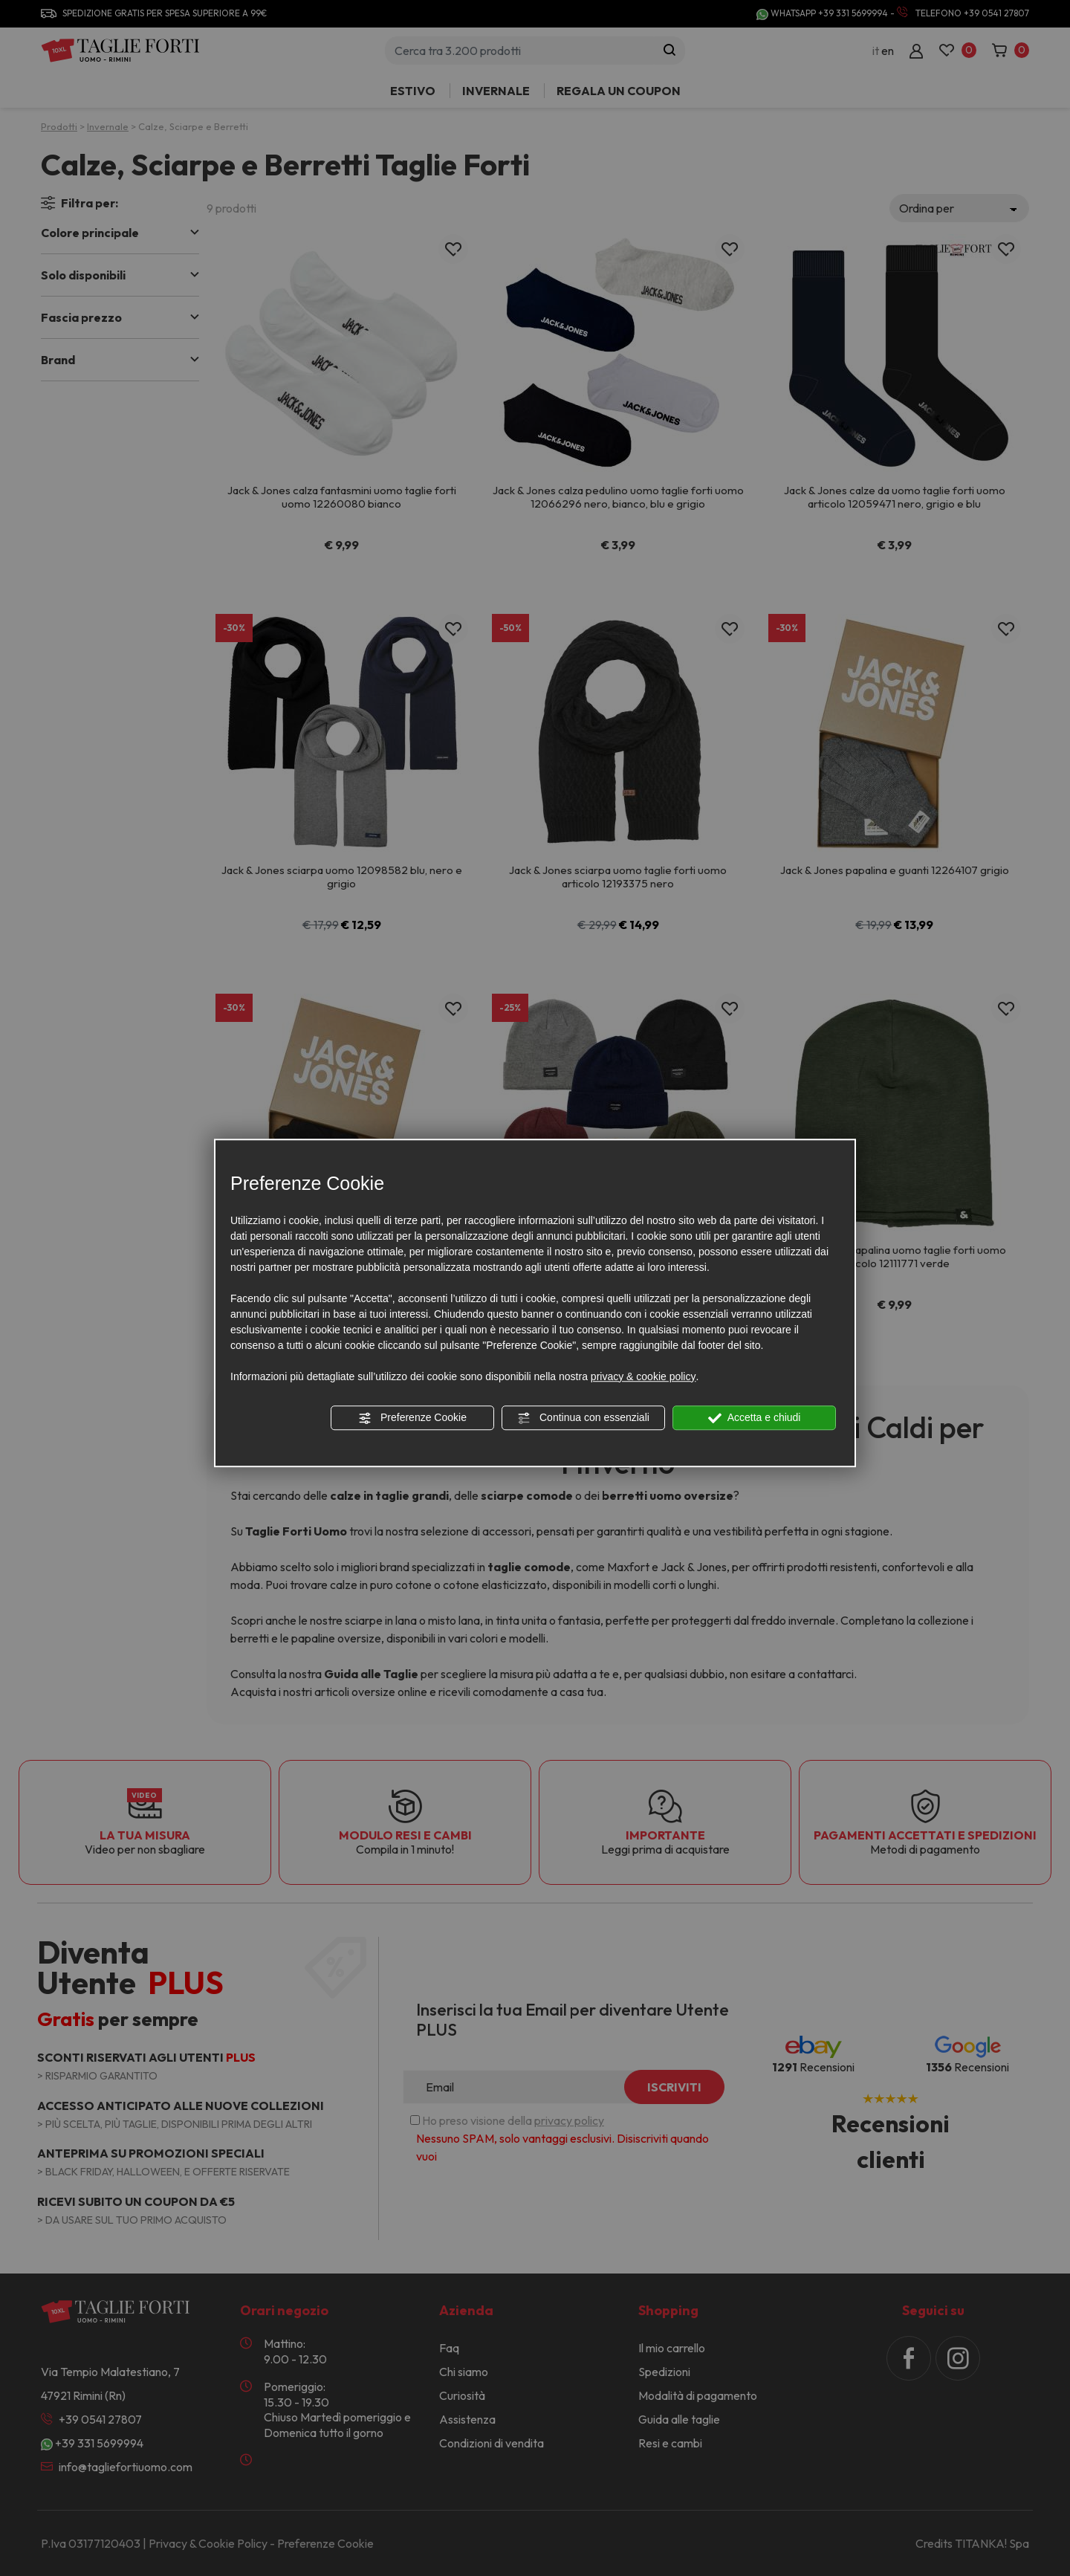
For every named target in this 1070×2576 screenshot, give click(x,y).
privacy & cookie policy (643, 1376)
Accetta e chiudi (754, 1418)
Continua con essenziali (583, 1418)
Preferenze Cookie (412, 1418)
